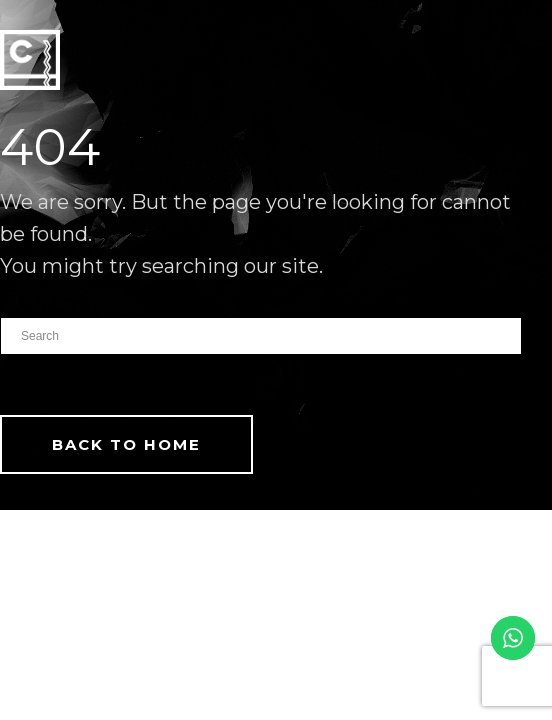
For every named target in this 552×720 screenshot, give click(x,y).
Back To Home (126, 444)
